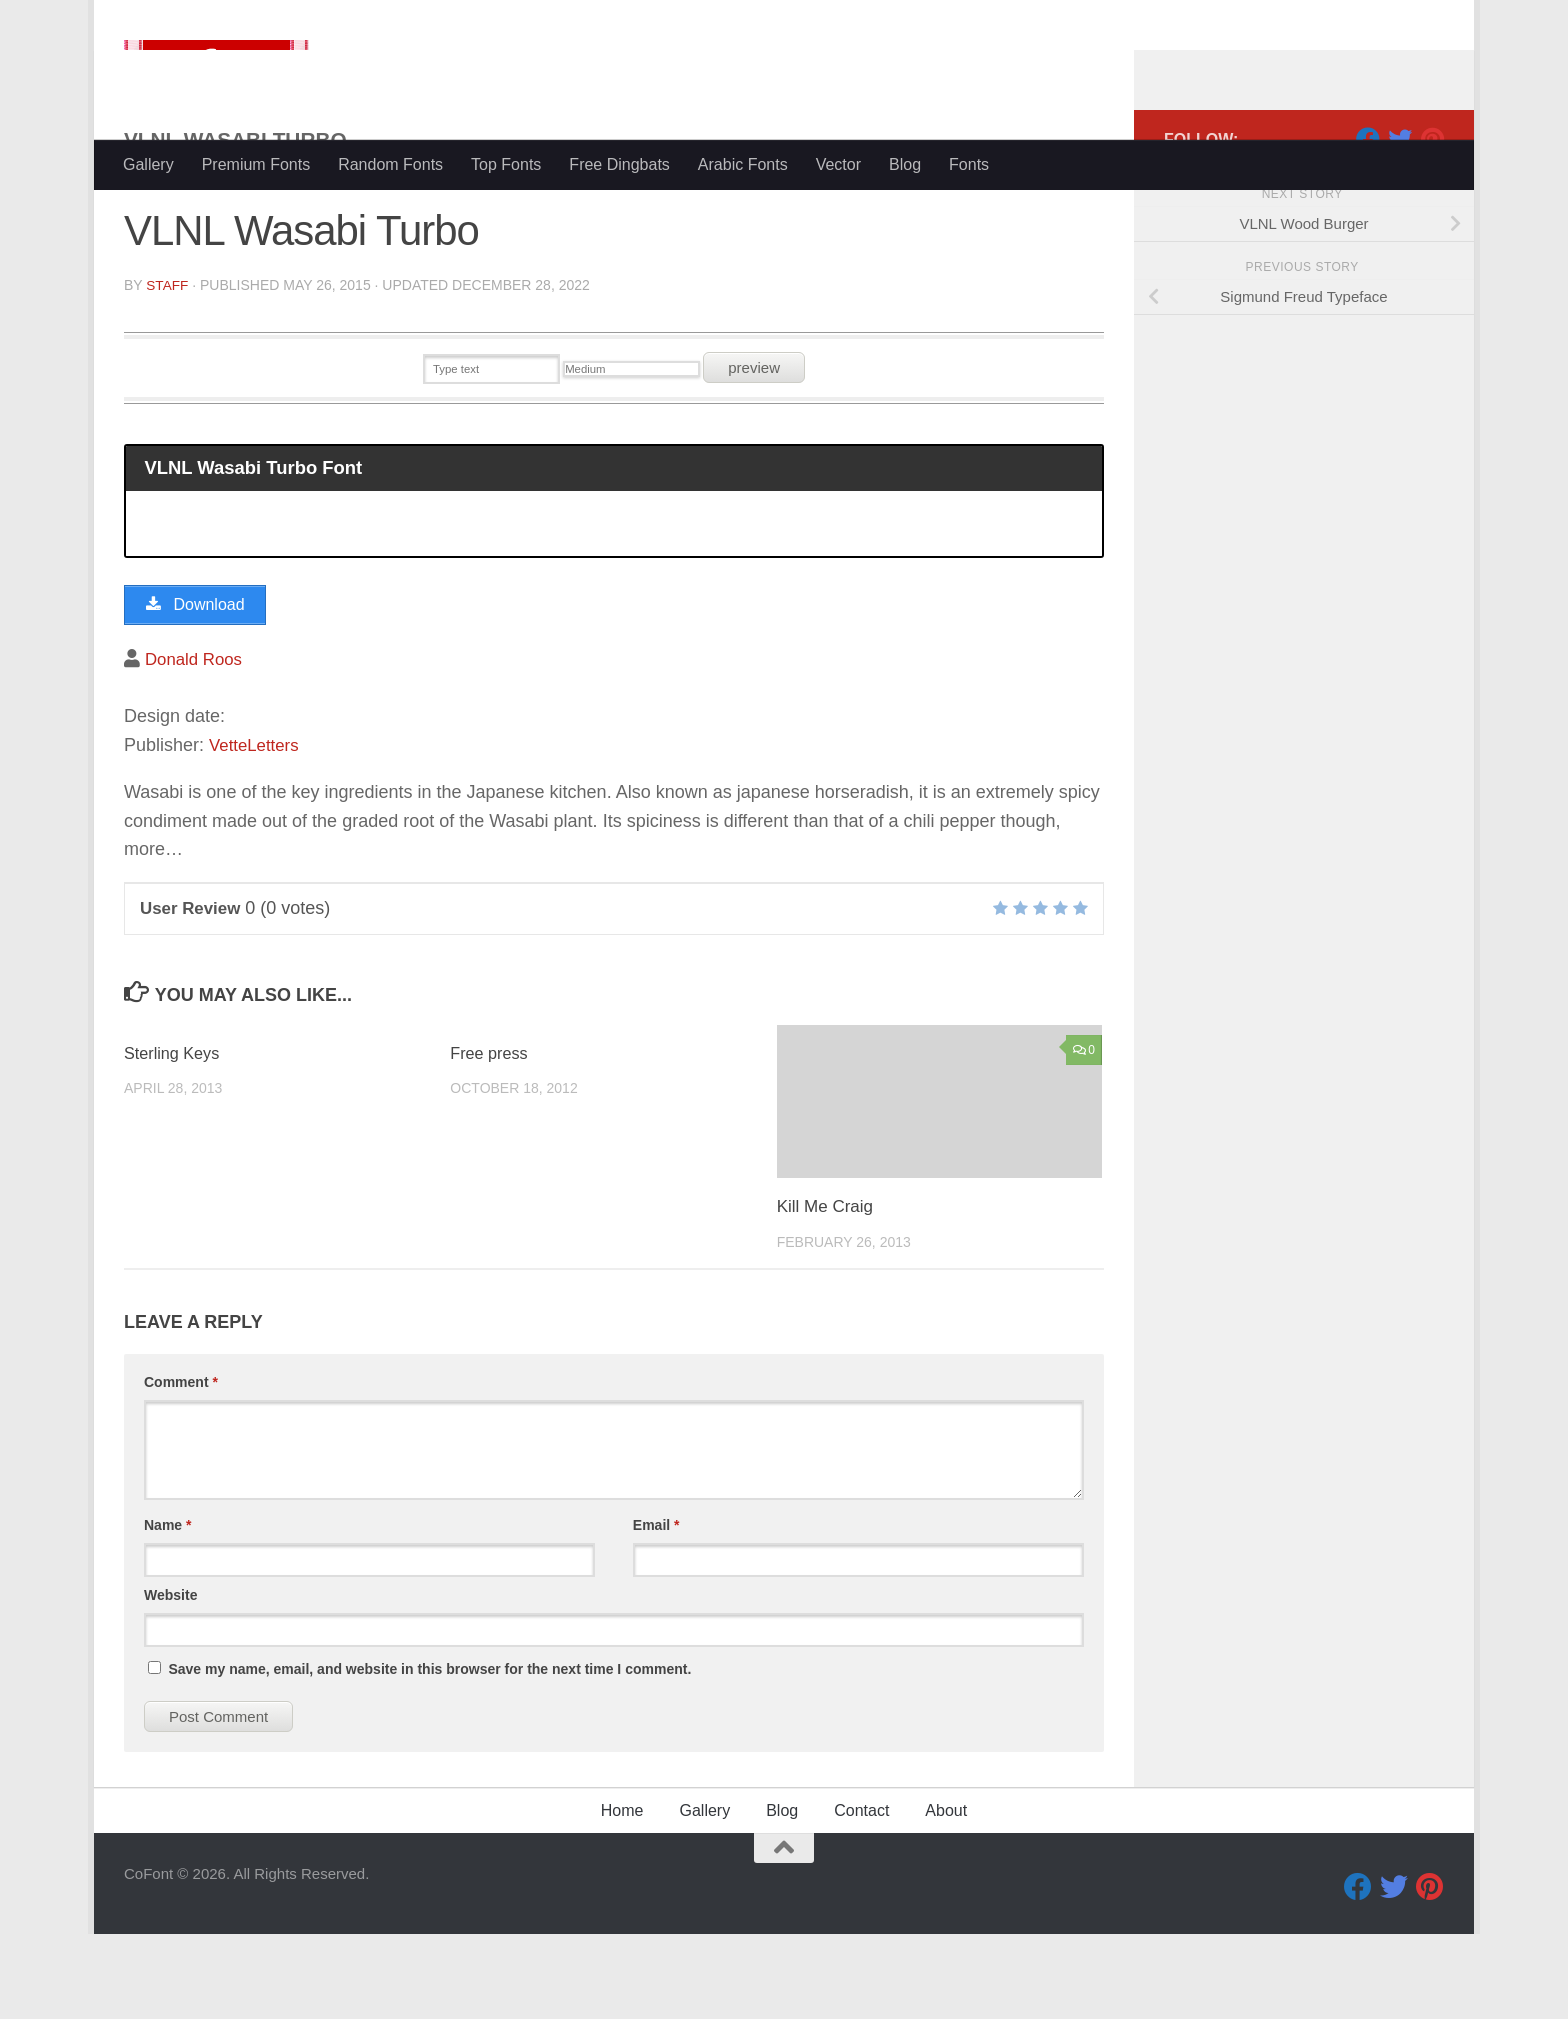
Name (167, 1610)
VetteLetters (257, 830)
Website (170, 1680)
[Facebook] (1368, 219)
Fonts (969, 164)
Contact (861, 1895)
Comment (181, 1467)
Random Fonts (390, 164)
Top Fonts (506, 164)
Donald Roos (197, 743)
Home (622, 1895)
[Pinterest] (1432, 219)
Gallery (148, 164)
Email (656, 1610)
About (946, 1895)
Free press (490, 1138)
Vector (838, 164)
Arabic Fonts (743, 164)
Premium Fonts (256, 164)
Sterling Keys (174, 1138)
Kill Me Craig (825, 1291)
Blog (905, 164)
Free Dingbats (619, 164)
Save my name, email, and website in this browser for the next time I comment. (429, 1754)
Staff (167, 365)
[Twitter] (1400, 219)
